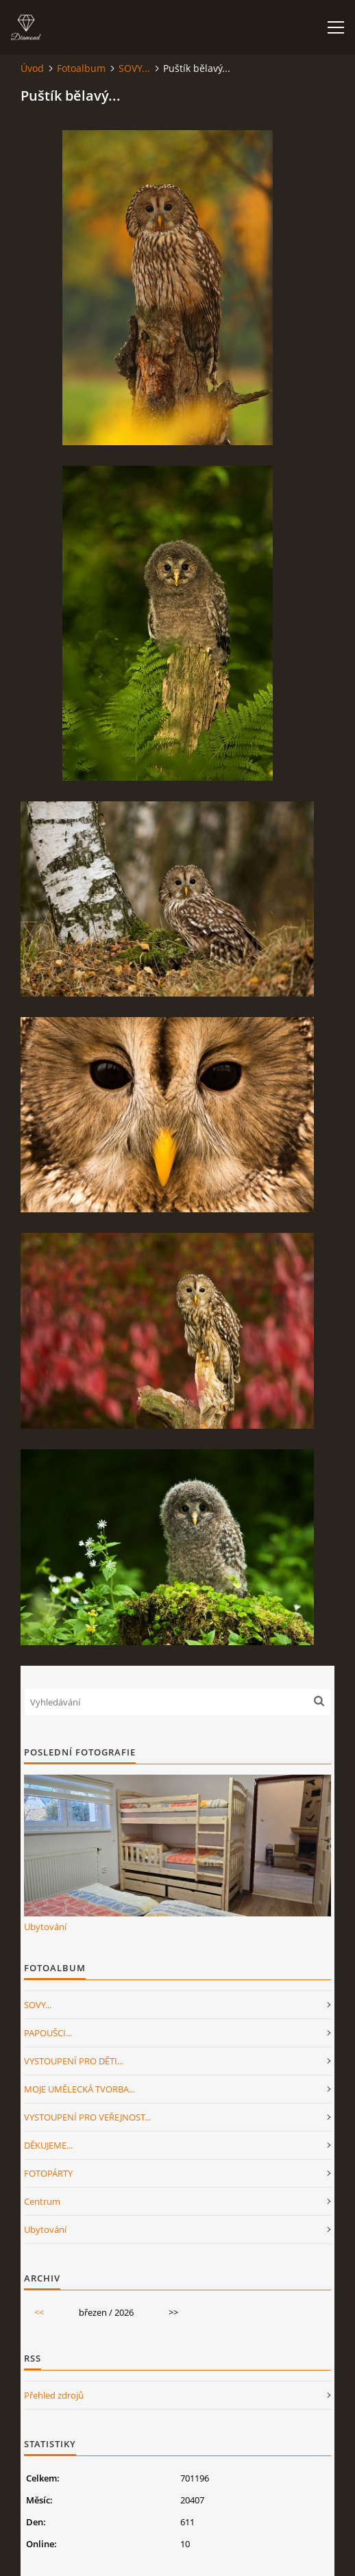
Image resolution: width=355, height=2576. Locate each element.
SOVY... (134, 68)
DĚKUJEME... (48, 2145)
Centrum (42, 2201)
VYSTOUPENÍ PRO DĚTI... (73, 2061)
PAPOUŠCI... (48, 2033)
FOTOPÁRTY (48, 2173)
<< (39, 2312)
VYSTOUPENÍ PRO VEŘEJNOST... (87, 2117)
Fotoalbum (81, 68)
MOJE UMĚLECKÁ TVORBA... (79, 2089)
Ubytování (45, 1927)
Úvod (32, 68)
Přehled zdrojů (54, 2395)
